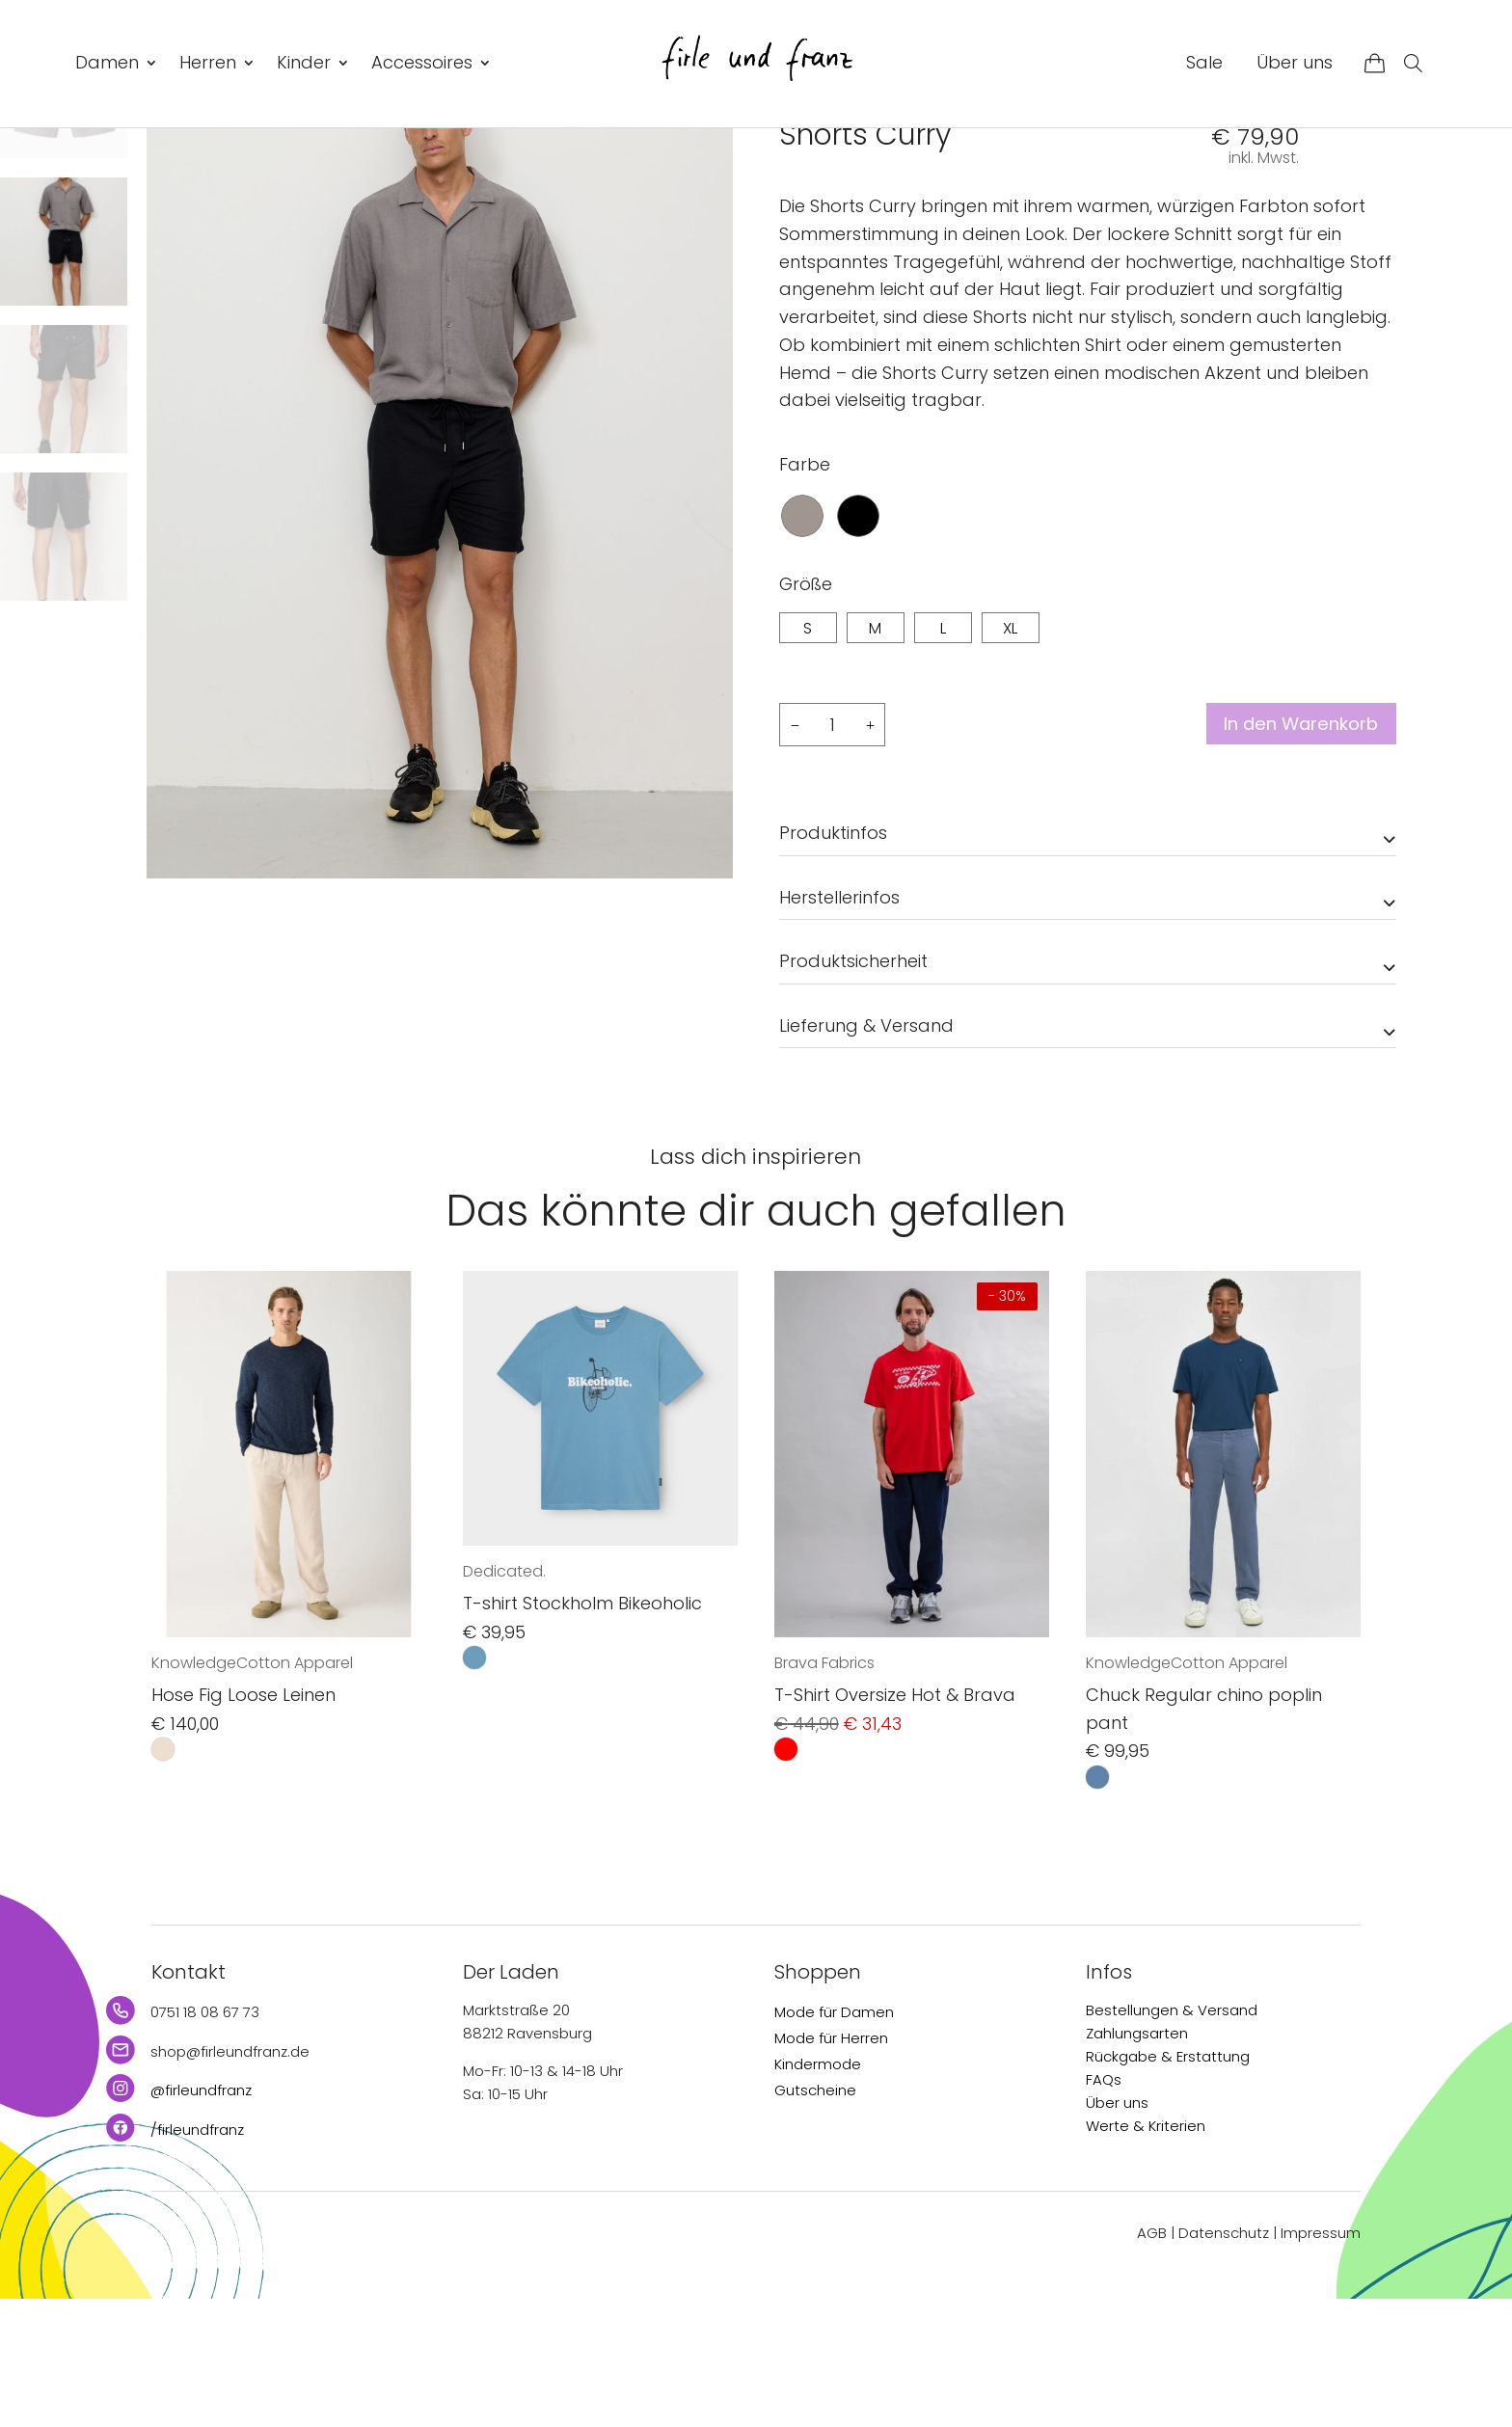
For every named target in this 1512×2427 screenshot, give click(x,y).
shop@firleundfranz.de (230, 2180)
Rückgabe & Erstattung (1168, 2184)
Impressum (1321, 2362)
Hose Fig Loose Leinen (243, 1824)
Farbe (804, 592)
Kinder (304, 62)
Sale (1204, 62)
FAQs (1103, 2208)
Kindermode (817, 2192)
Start (795, 172)
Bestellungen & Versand (1171, 2138)
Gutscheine (815, 2218)
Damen (107, 62)
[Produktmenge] (832, 853)
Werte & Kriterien (1145, 2254)
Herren (207, 62)
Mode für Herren (831, 2166)
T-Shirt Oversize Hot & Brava (894, 1824)
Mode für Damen (834, 2140)
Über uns (1294, 62)
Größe (805, 712)
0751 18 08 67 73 (204, 2140)
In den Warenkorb (1289, 853)
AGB (1152, 2362)
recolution (822, 218)
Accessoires (421, 62)
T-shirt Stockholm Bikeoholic (582, 1732)
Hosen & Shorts (936, 172)
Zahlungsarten (1137, 2161)
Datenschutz (1223, 2362)
